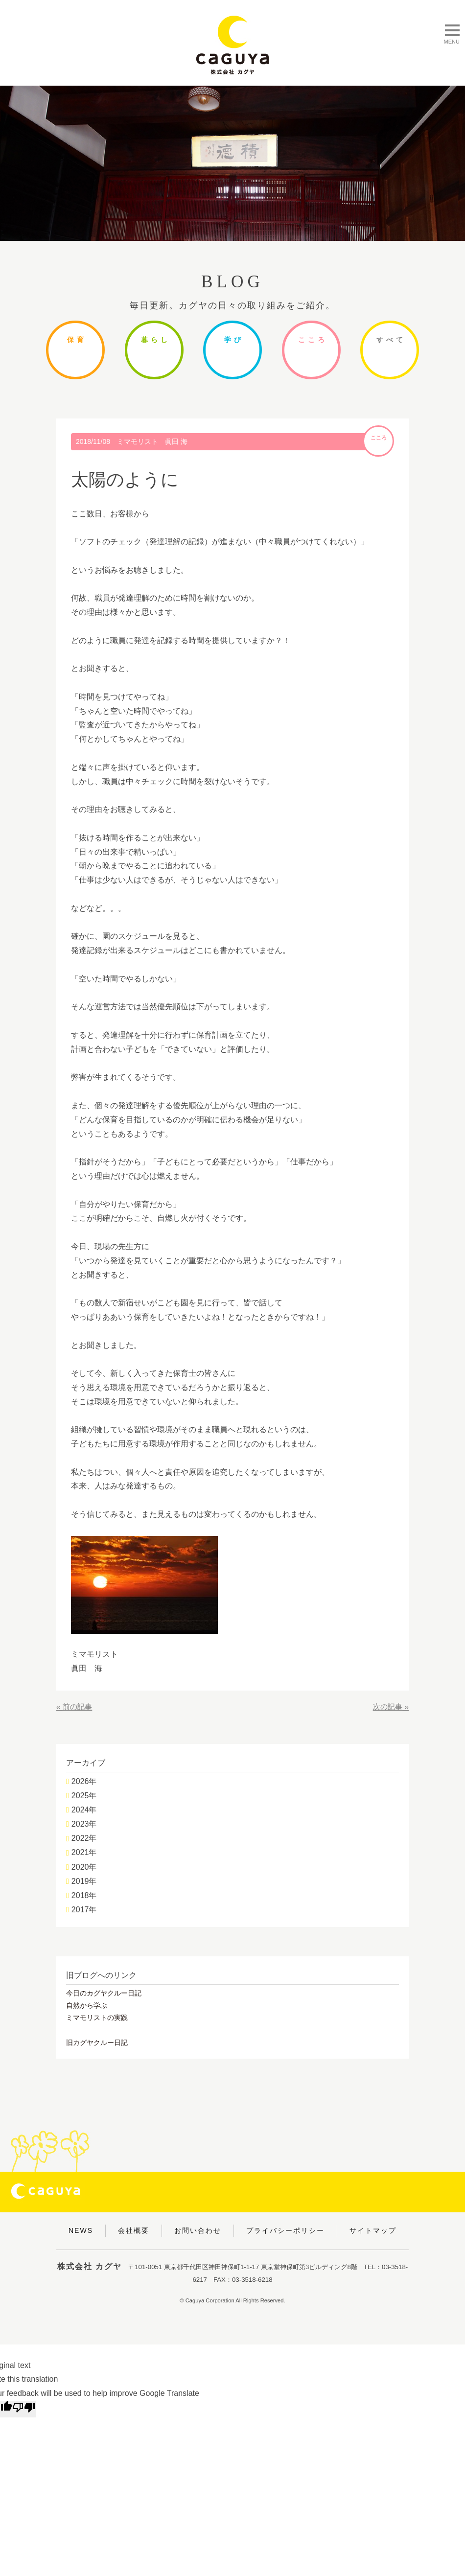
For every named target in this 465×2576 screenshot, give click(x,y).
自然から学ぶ (86, 2005)
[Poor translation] (24, 2409)
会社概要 (133, 2230)
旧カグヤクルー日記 (97, 2042)
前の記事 (78, 1707)
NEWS (81, 2230)
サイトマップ (372, 2230)
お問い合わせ (197, 2230)
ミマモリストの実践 (97, 2017)
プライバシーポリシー (285, 2230)
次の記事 (386, 1707)
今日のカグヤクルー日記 (103, 1993)
